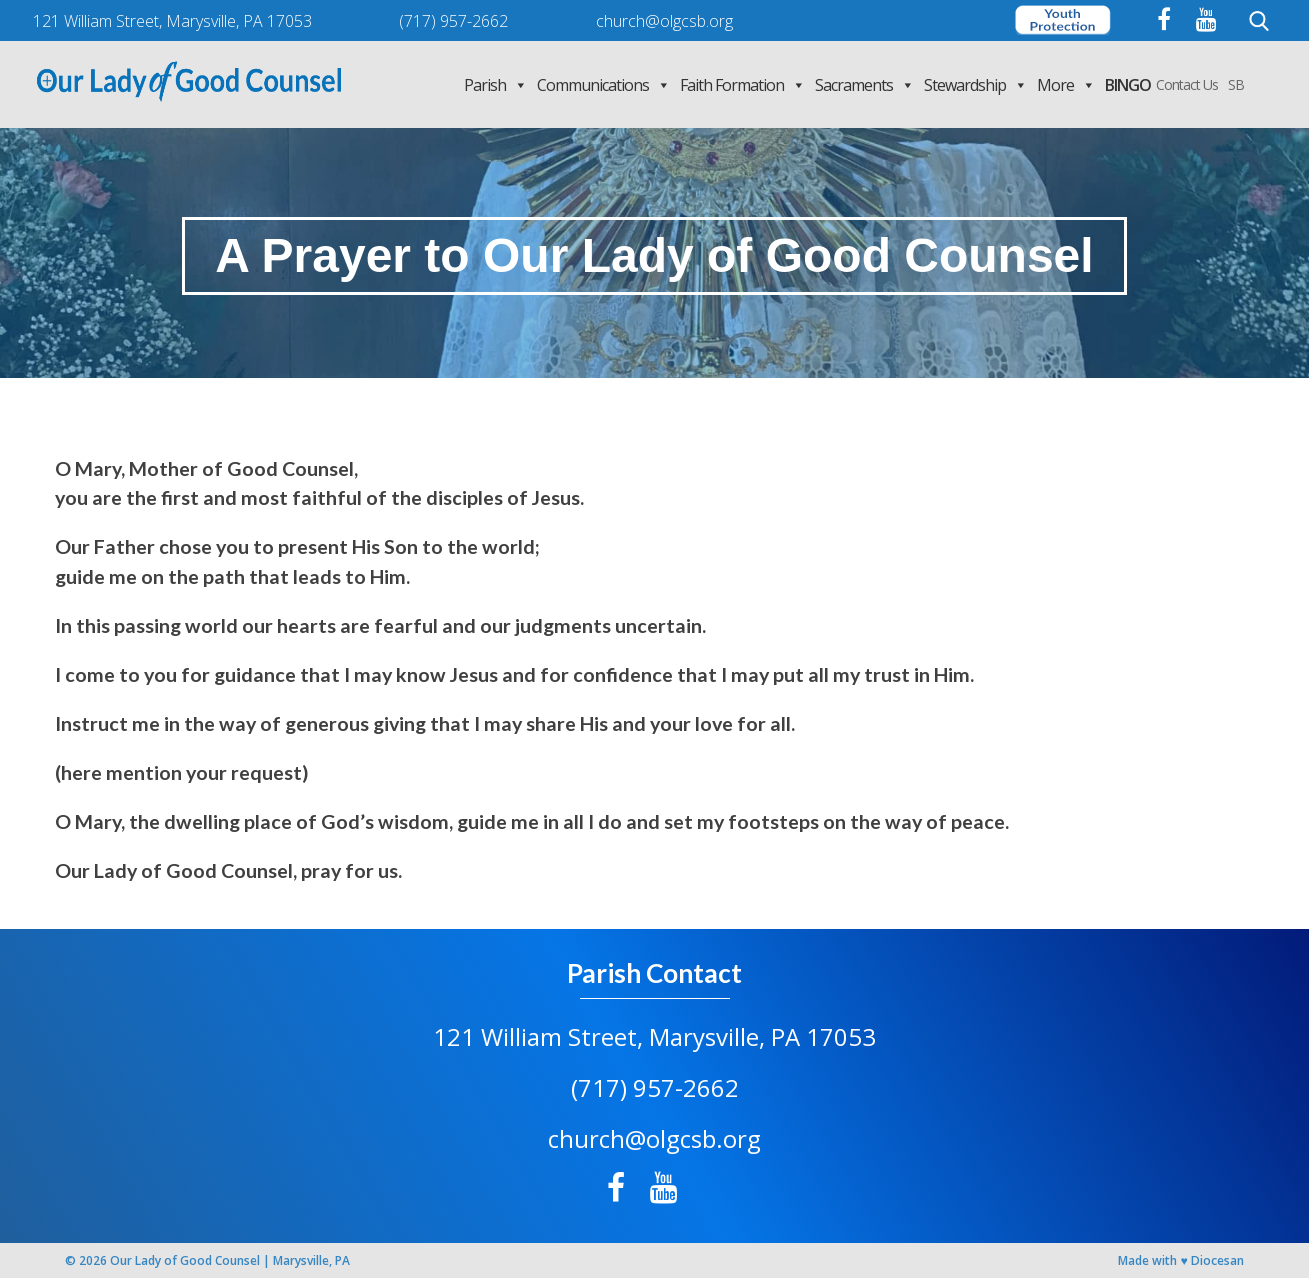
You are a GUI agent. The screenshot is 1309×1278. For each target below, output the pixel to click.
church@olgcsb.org (654, 1138)
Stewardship (975, 85)
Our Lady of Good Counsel (185, 1260)
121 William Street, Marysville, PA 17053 (654, 1036)
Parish (495, 85)
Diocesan (1217, 1260)
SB (1236, 84)
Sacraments (864, 85)
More (1066, 85)
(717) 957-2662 (655, 1087)
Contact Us (1187, 84)
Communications (603, 85)
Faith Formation (742, 85)
